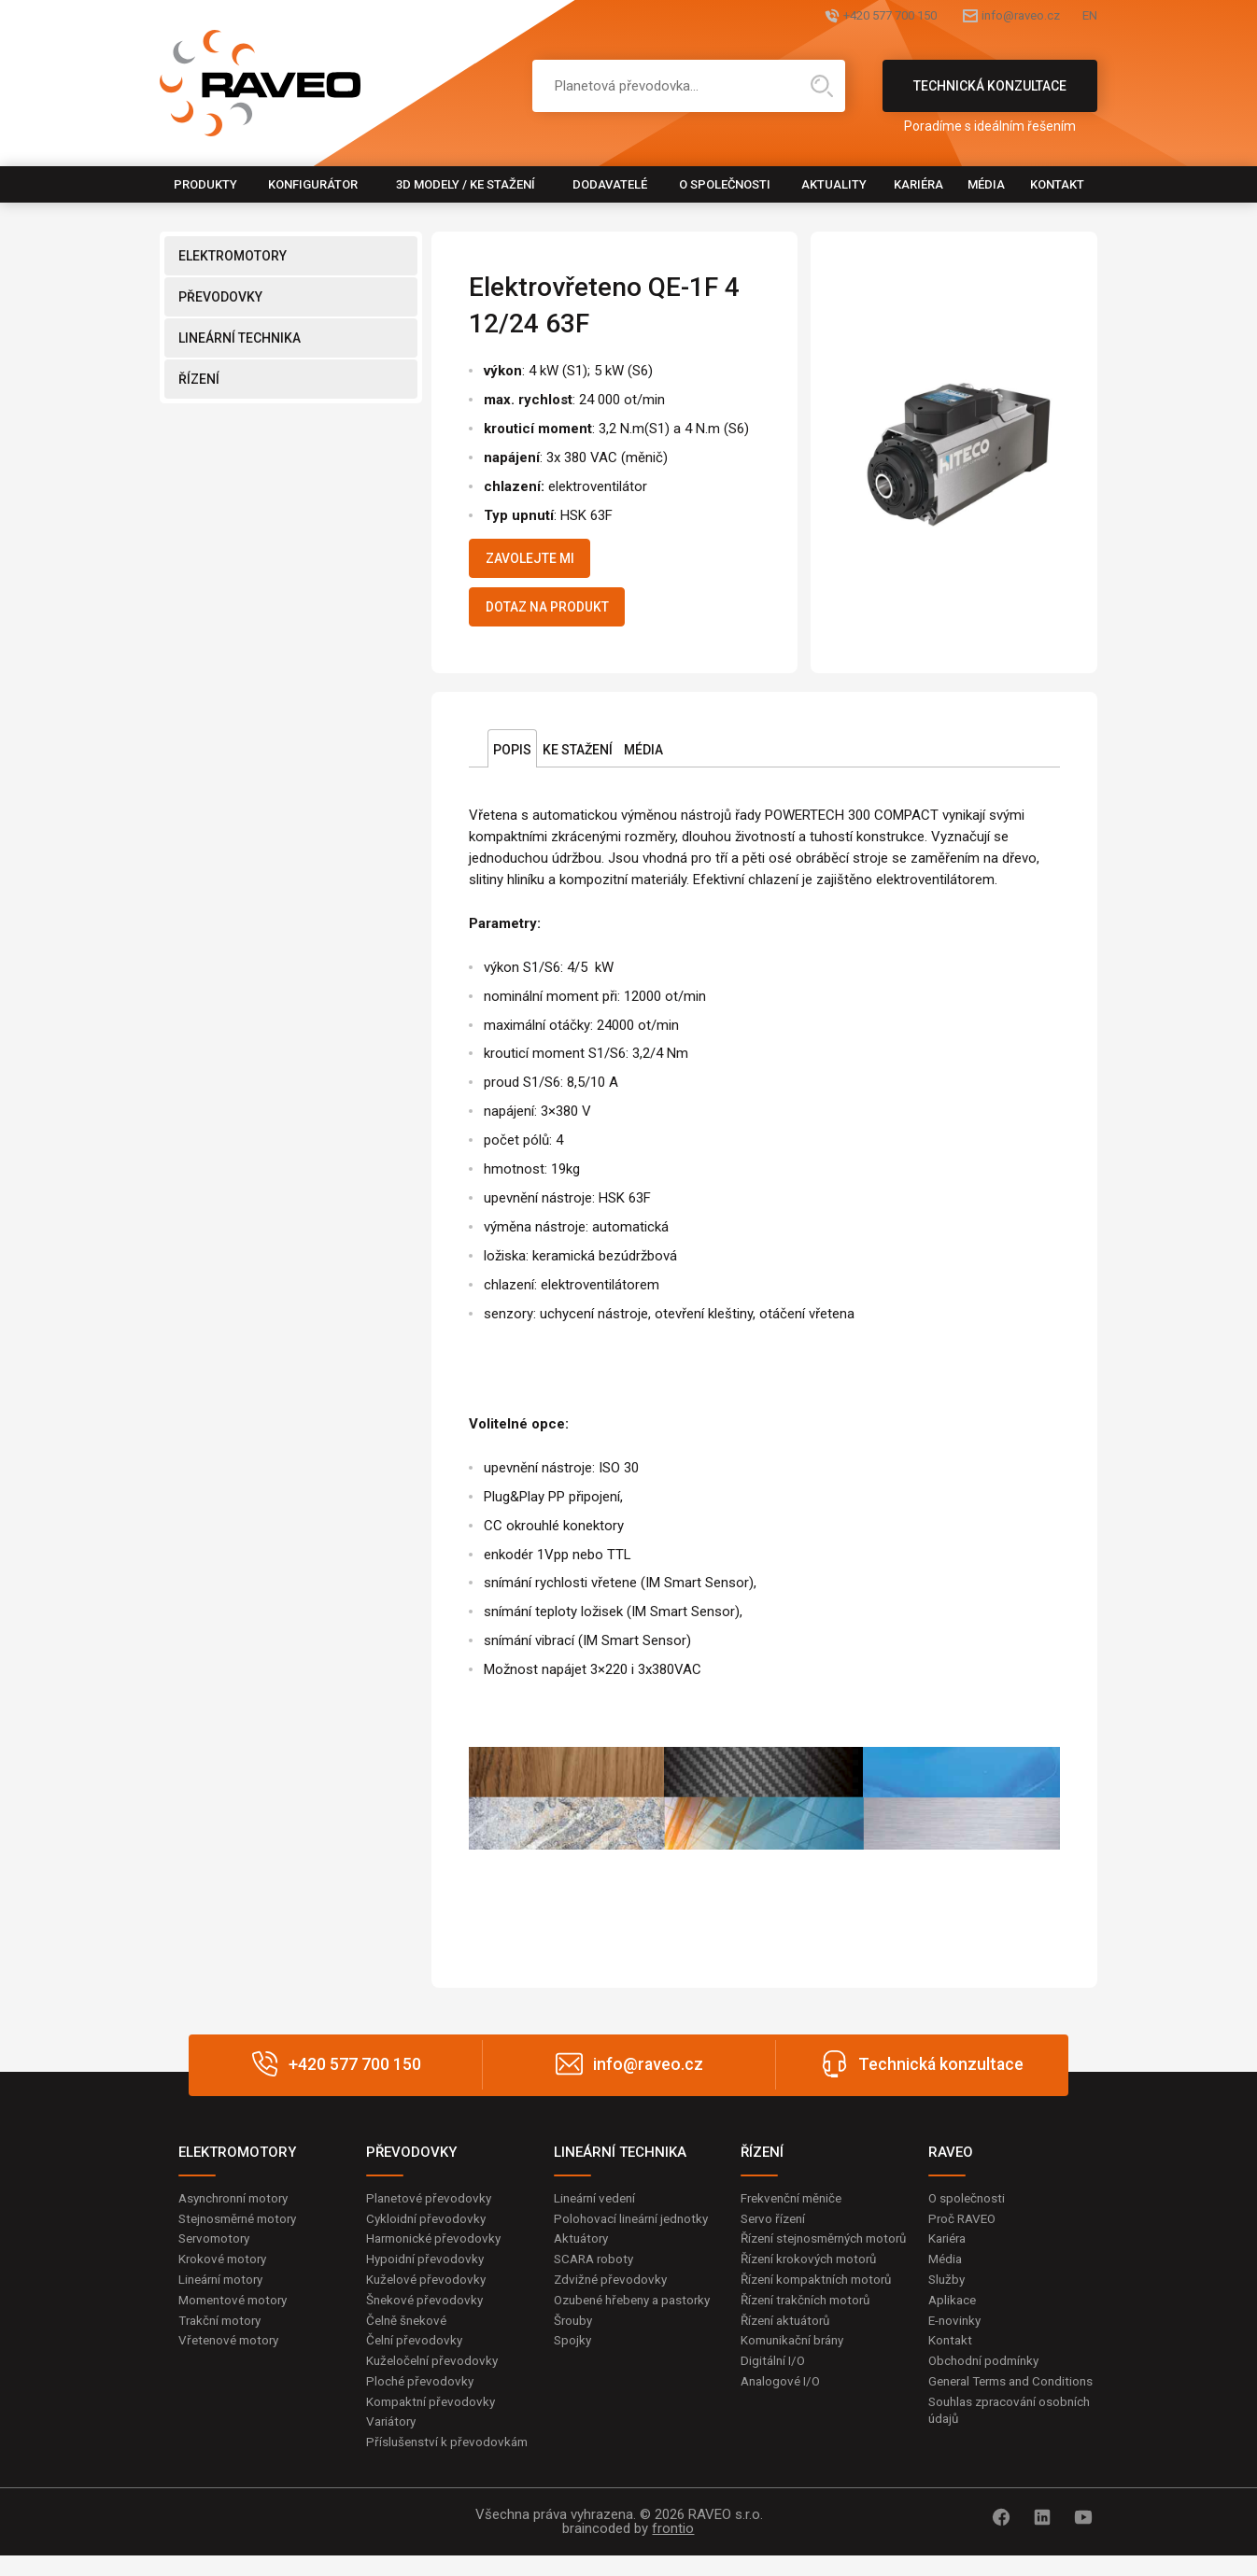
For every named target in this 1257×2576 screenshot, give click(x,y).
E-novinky (956, 2336)
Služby (947, 2294)
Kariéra (918, 184)
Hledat (822, 86)
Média (986, 184)
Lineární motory (224, 2294)
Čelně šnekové (408, 2336)
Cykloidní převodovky (427, 2230)
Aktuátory (583, 2252)
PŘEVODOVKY (220, 296)
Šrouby (574, 2354)
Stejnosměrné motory (242, 2230)
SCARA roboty (596, 2272)
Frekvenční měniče (795, 2209)
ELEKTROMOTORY (232, 255)
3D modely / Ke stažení (465, 184)
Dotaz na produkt (561, 615)
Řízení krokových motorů (813, 2291)
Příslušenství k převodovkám (450, 2463)
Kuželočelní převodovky (434, 2378)
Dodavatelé (609, 184)
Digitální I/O (774, 2396)
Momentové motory (237, 2314)
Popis (512, 760)
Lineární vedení (598, 2209)
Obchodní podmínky (986, 2378)
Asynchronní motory (238, 2209)
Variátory (393, 2441)
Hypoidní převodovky (426, 2272)
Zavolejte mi (541, 561)
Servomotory (217, 2252)
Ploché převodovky (421, 2399)
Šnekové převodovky (426, 2314)
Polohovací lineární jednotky (635, 2230)
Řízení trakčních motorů (811, 2333)
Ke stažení (578, 760)
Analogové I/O (783, 2417)
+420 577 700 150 (820, 16)
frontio (673, 2549)
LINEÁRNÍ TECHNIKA (239, 338)
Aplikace (953, 2314)
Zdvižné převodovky (612, 2294)
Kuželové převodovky (428, 2294)
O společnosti (724, 184)
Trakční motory (222, 2336)
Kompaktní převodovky (433, 2420)
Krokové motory (225, 2272)
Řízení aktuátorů (789, 2354)
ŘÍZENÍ (198, 379)
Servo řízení (776, 2230)
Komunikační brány (797, 2375)
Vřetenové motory (232, 2357)
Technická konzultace (990, 95)
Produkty (205, 184)
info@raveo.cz (989, 16)
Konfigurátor (313, 184)
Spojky (573, 2375)
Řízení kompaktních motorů (822, 2311)
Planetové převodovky (431, 2209)
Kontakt (1057, 184)
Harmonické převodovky (437, 2252)
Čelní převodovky (416, 2357)
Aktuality (834, 184)
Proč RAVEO (964, 2230)
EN (1088, 16)
